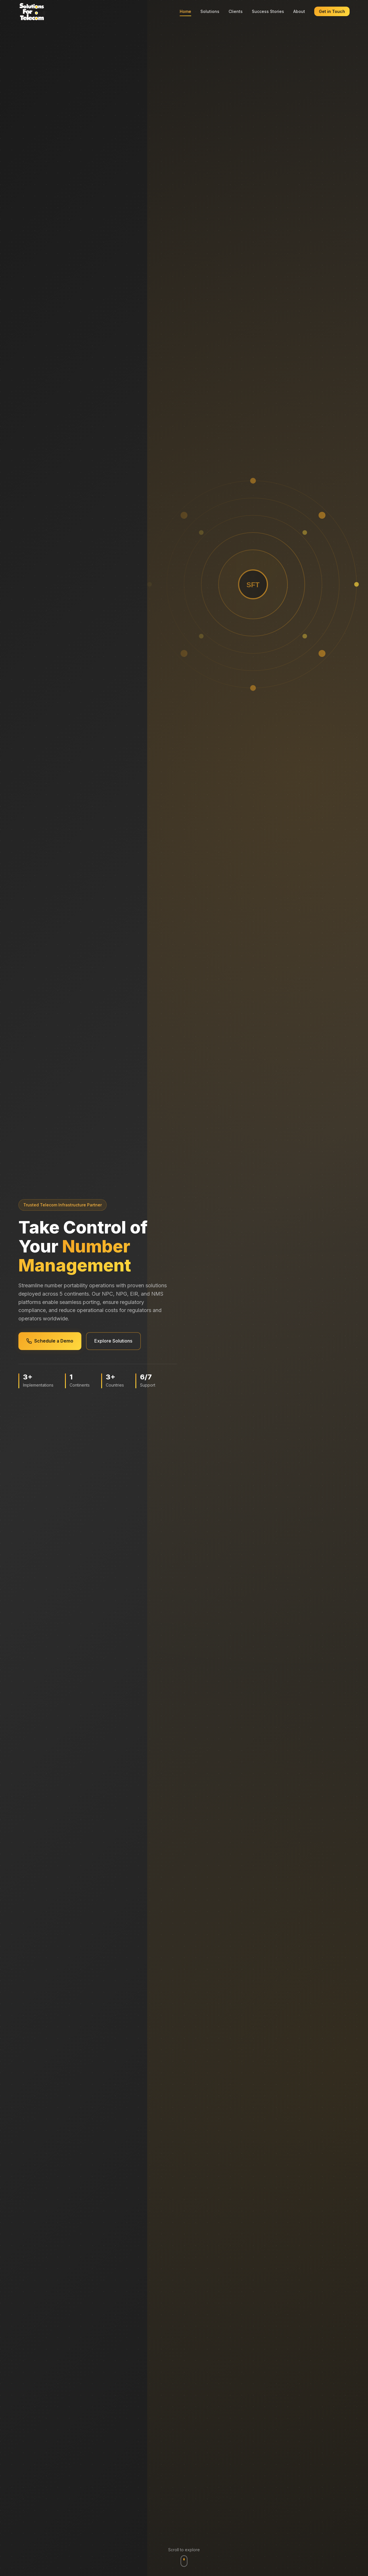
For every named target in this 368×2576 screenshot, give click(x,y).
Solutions (209, 11)
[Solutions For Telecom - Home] (31, 11)
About (299, 11)
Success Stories (268, 11)
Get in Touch (332, 11)
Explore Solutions (125, 1341)
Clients (236, 11)
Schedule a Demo (54, 1341)
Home (185, 11)
